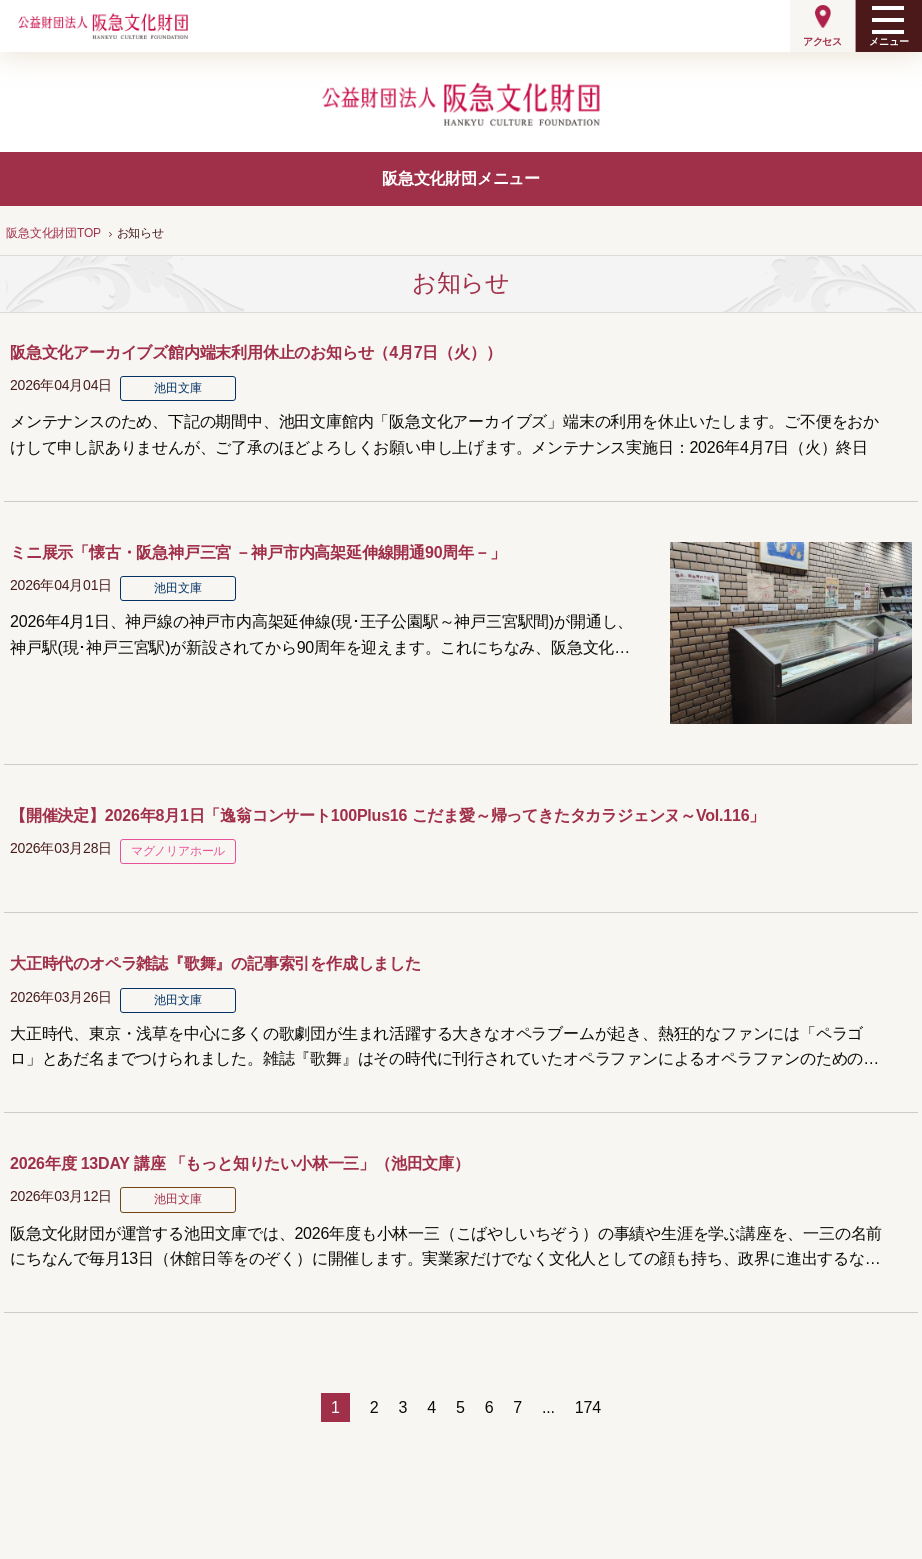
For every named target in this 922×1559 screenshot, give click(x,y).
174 (588, 1407)
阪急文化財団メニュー (461, 178)
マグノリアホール (178, 851)
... (548, 1407)
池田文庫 (177, 388)
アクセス (822, 41)
